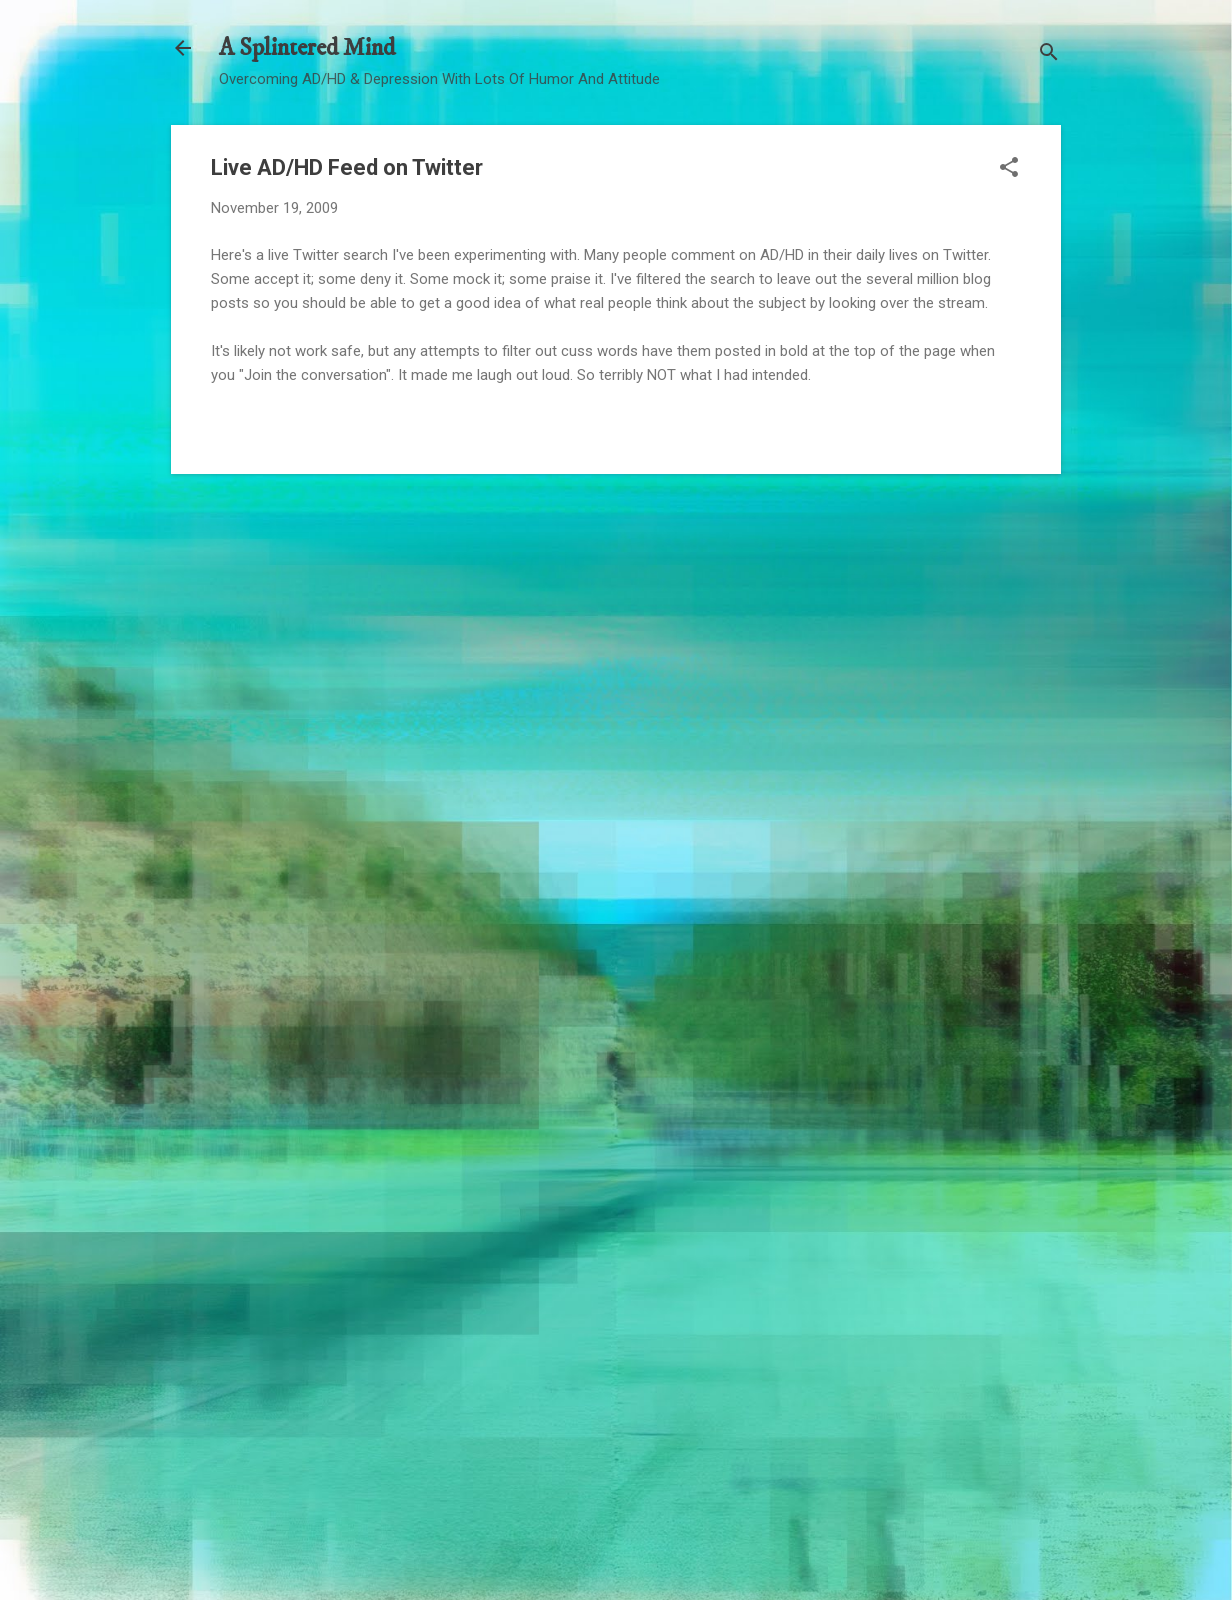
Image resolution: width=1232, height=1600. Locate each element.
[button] (1009, 169)
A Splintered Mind (307, 48)
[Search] (1049, 54)
